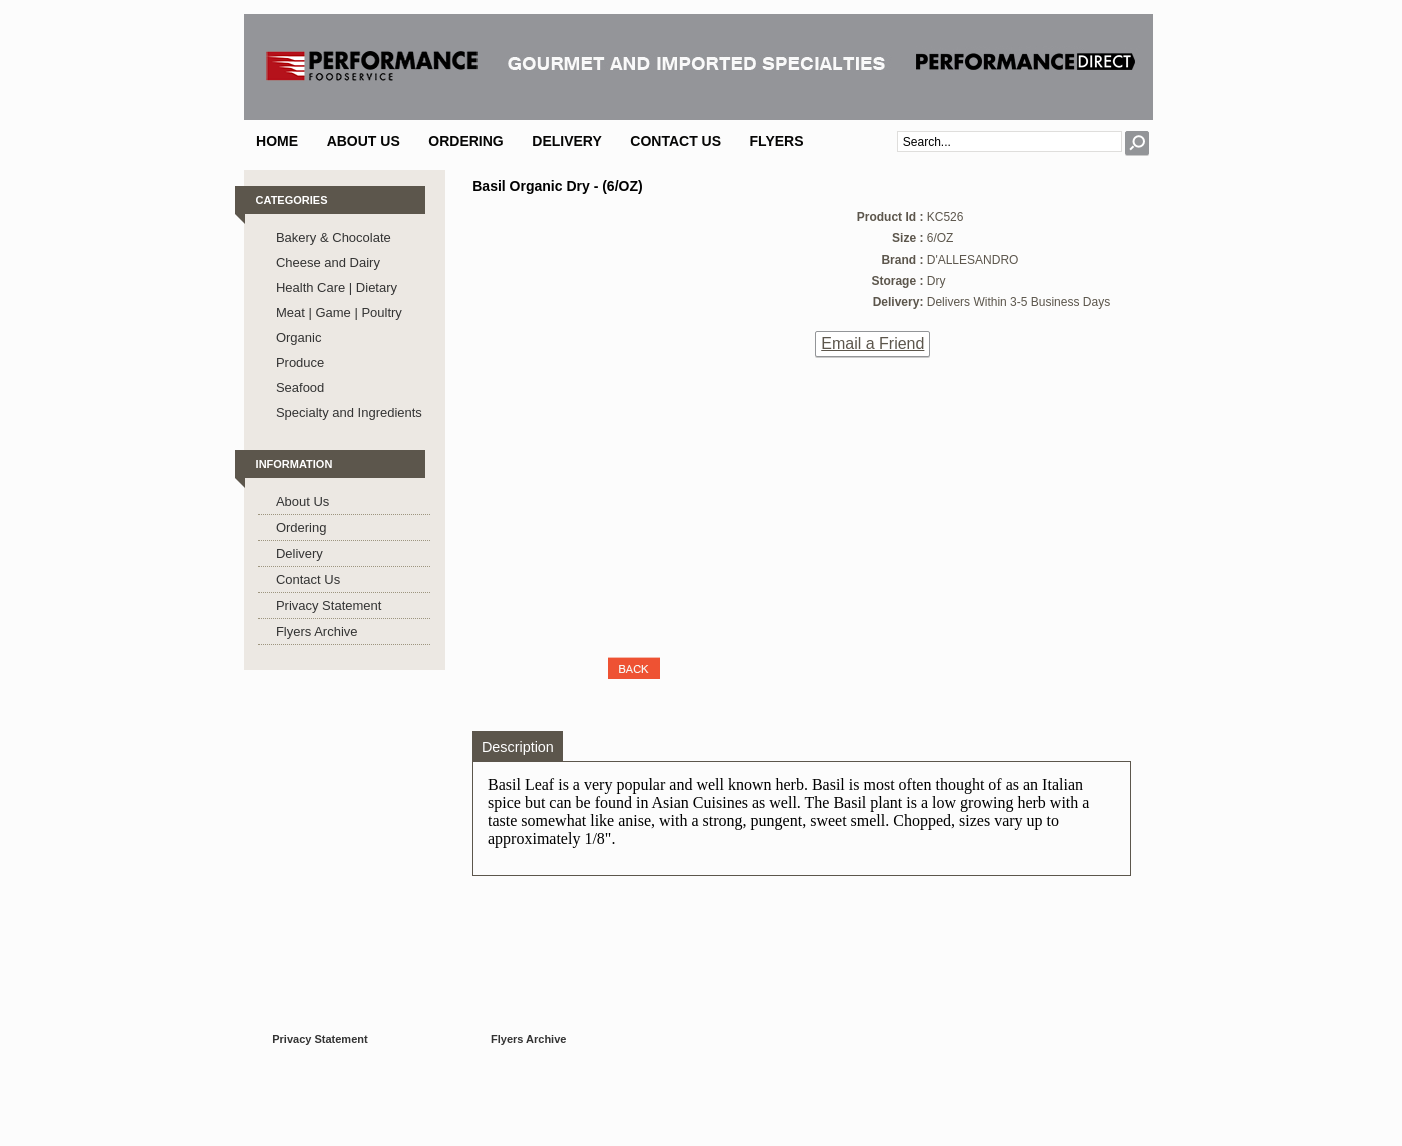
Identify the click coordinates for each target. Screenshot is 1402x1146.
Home (277, 141)
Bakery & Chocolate (333, 237)
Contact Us (675, 141)
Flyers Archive (317, 631)
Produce (300, 362)
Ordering (465, 141)
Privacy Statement (329, 605)
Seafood (300, 387)
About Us (363, 141)
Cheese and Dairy (328, 262)
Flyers (777, 141)
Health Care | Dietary (336, 287)
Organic (299, 337)
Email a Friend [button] (872, 343)
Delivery (567, 141)
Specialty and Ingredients (349, 412)
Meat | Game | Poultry (339, 312)
